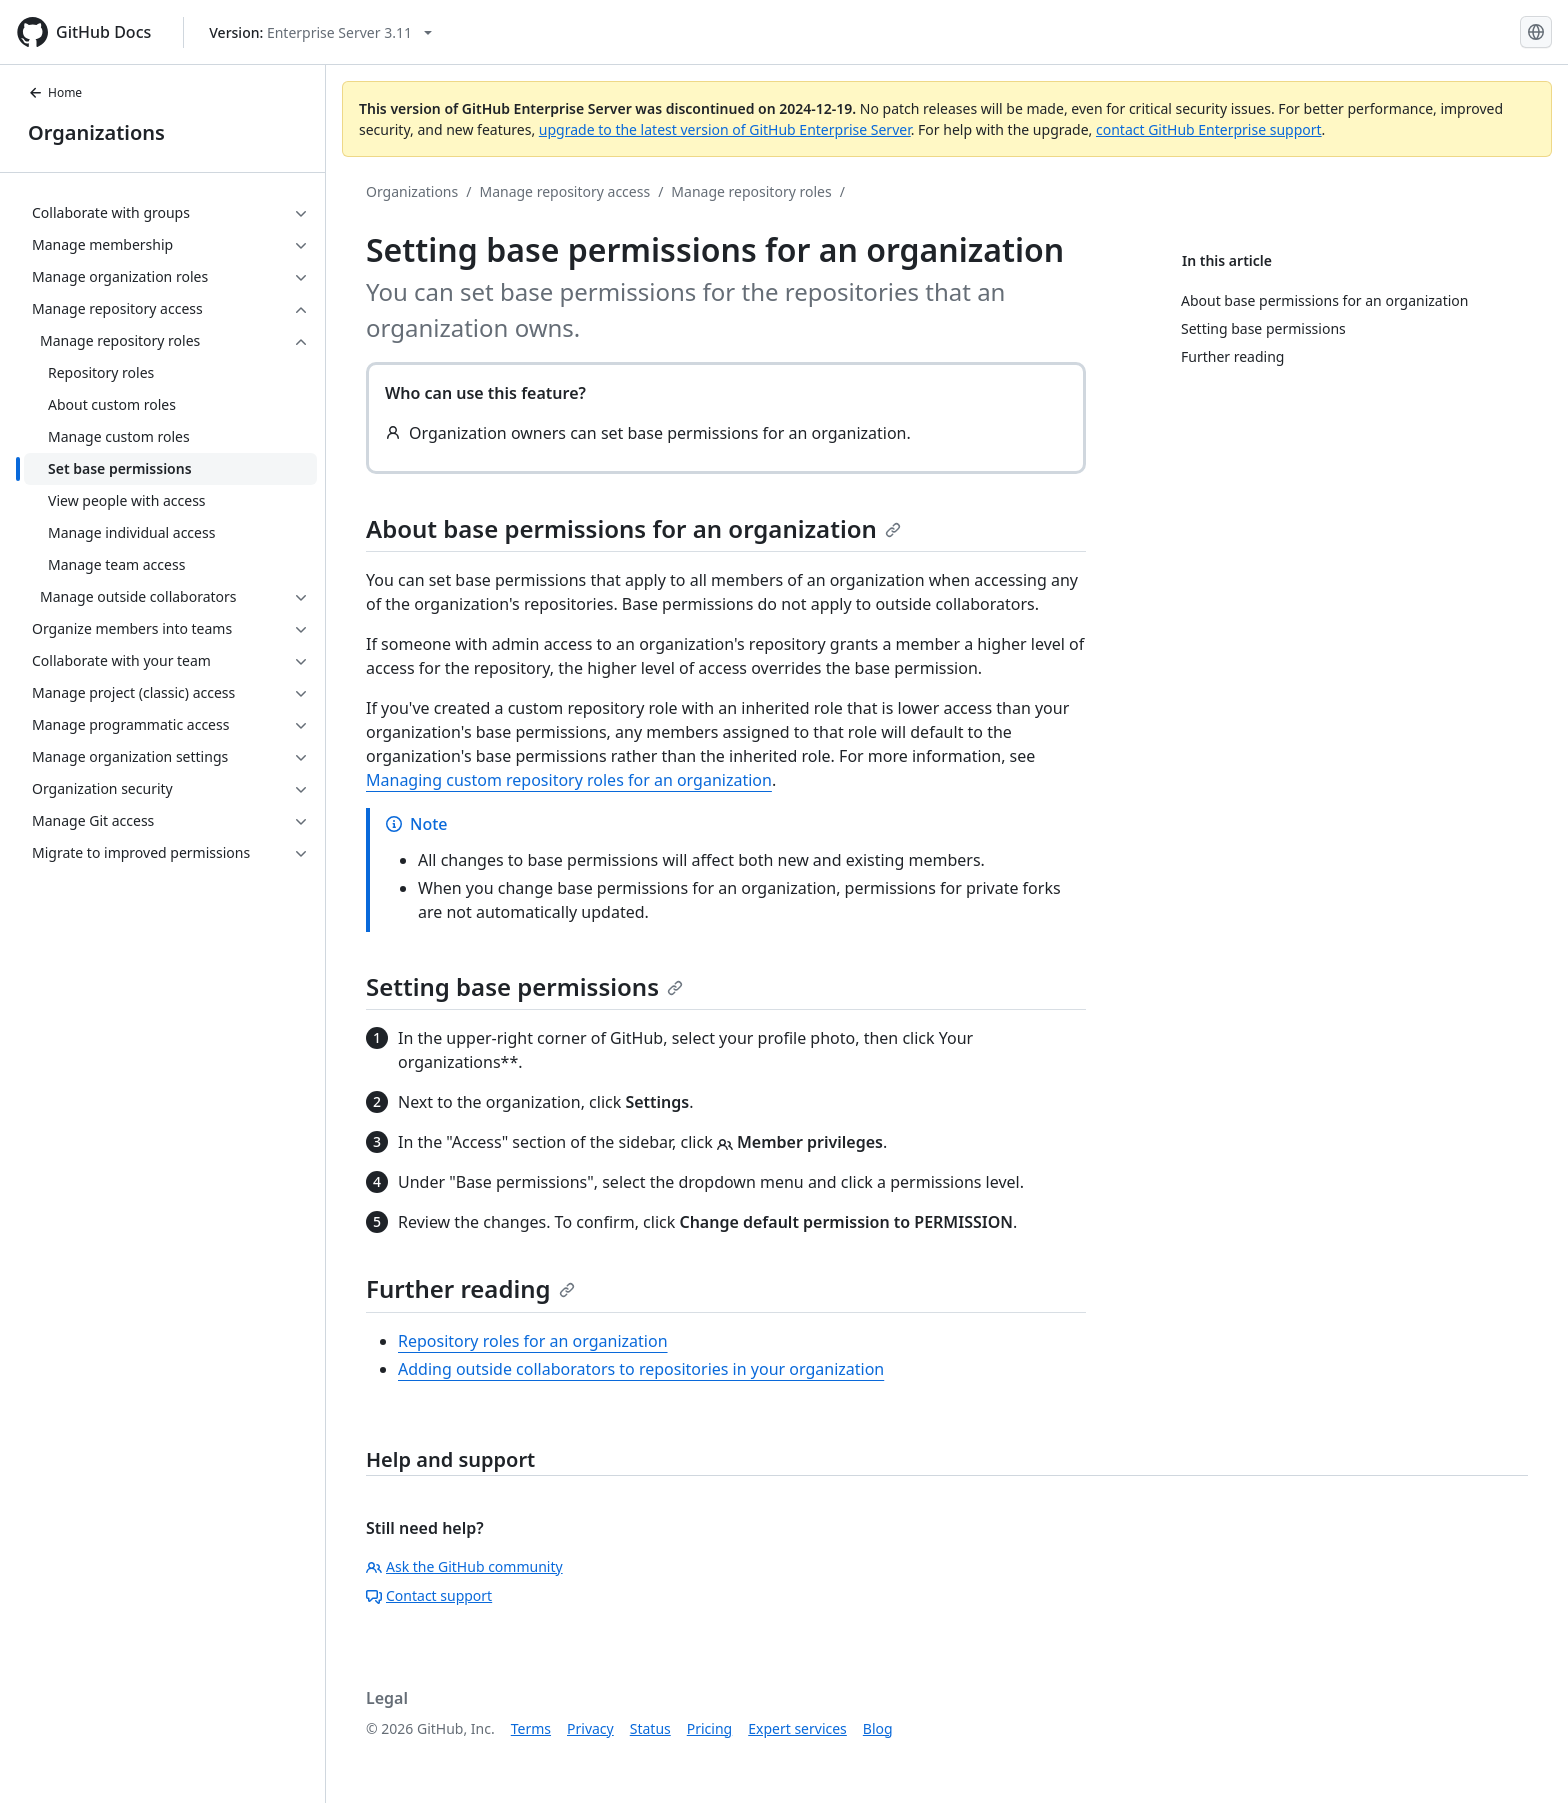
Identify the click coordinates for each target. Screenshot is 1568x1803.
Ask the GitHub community (464, 1566)
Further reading (470, 1288)
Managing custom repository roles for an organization (569, 780)
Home (55, 92)
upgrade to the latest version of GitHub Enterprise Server (725, 129)
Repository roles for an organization (533, 1341)
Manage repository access (564, 191)
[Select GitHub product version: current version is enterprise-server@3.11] (320, 32)
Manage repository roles (751, 191)
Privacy (590, 1728)
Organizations (96, 132)
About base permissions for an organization (633, 528)
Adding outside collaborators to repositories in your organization (641, 1369)
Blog (878, 1728)
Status (650, 1728)
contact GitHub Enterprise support (1209, 129)
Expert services (797, 1728)
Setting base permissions (524, 986)
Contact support (429, 1595)
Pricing (709, 1728)
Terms (531, 1728)
